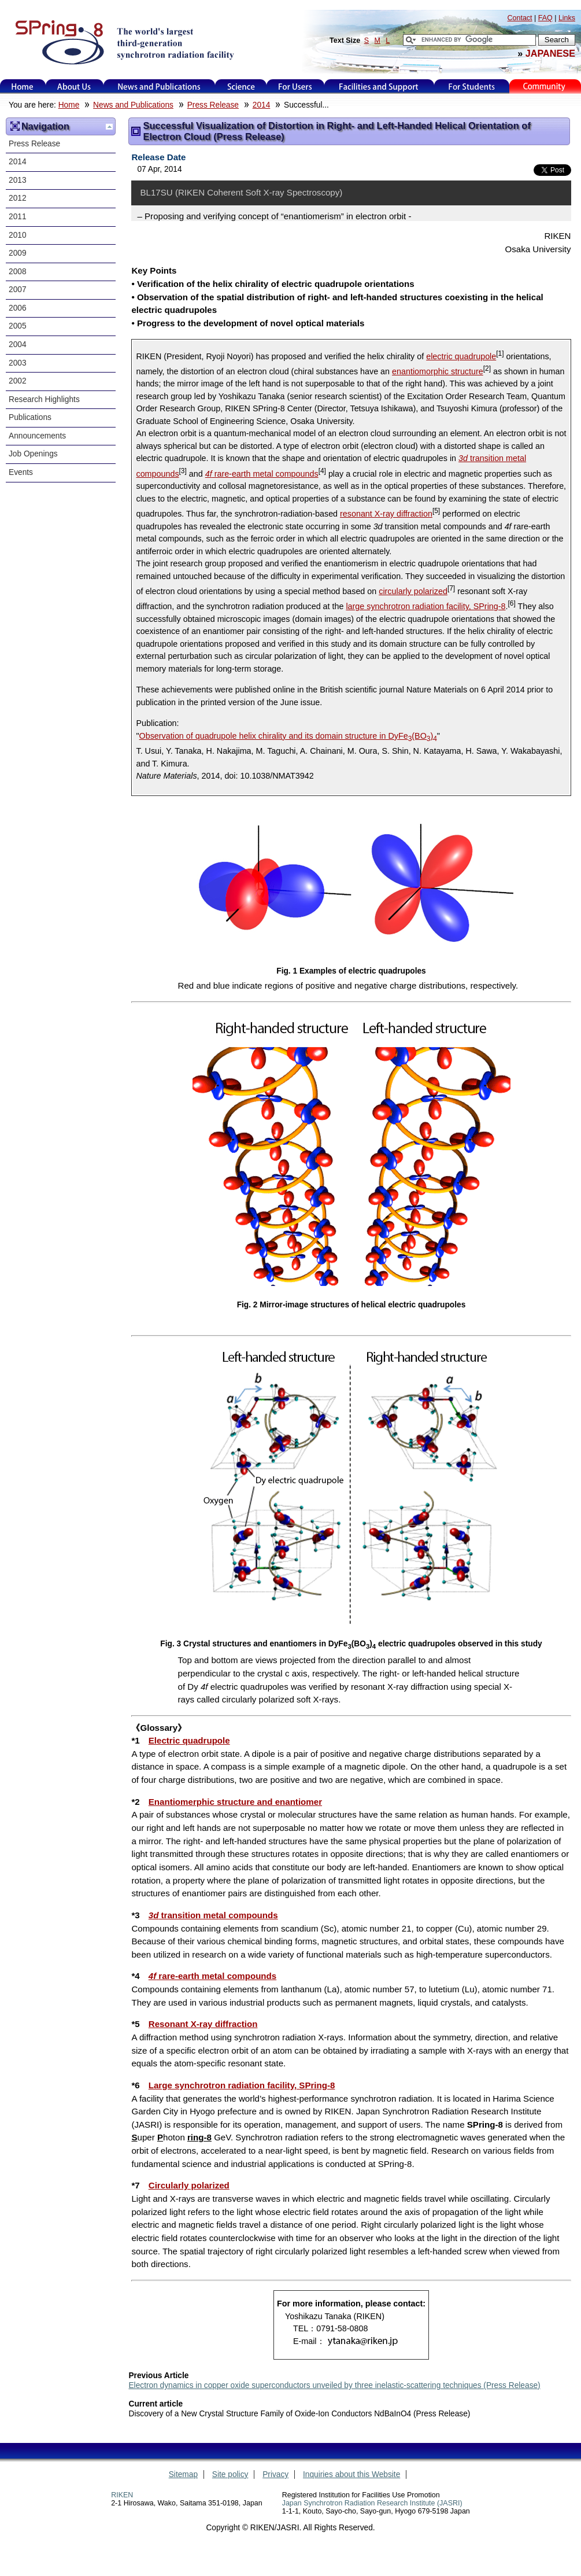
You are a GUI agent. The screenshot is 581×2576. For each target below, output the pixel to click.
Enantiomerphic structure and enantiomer (235, 1802)
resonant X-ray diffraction (386, 513)
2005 (18, 326)
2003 (18, 363)
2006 (18, 308)
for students (471, 86)
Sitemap (183, 2474)
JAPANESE (550, 53)
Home (22, 86)
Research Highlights (44, 399)
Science (241, 86)
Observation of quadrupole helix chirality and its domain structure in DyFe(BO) (288, 735)
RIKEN (122, 2495)
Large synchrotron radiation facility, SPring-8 (242, 2085)
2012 (18, 198)
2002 (18, 381)
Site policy (230, 2474)
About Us (74, 86)
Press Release (213, 105)
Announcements (37, 436)
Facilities (379, 86)
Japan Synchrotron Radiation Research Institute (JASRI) (372, 2503)
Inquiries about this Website (351, 2474)
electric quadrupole (461, 356)
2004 (18, 344)
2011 (18, 216)
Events (21, 472)
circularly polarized (413, 591)
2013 (18, 180)
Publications (30, 417)
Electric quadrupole (189, 1740)
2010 (18, 235)
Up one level (109, 127)
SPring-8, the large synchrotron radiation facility (123, 41)
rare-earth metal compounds (262, 473)
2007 (18, 289)
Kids (545, 86)
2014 (262, 105)
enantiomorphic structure (437, 371)
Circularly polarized (189, 2185)
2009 (18, 253)
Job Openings (33, 453)
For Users (295, 86)
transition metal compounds (213, 1915)
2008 (18, 271)
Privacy (275, 2474)
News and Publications (159, 86)
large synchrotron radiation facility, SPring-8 (425, 606)
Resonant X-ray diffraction (203, 2024)
